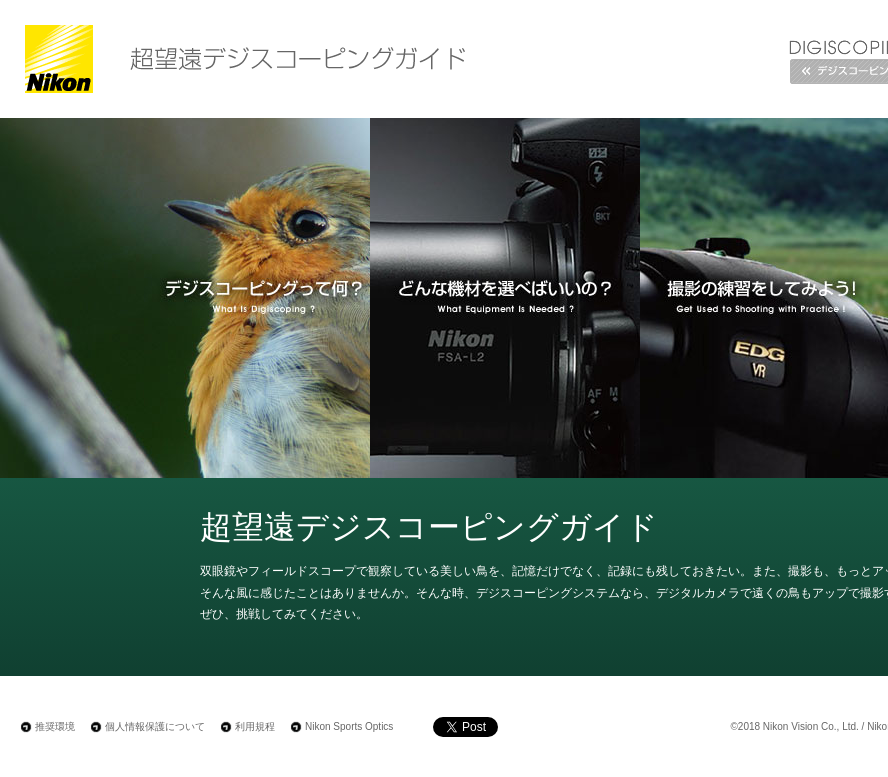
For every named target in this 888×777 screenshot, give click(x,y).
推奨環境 (55, 726)
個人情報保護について (155, 726)
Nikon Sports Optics (349, 726)
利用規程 (255, 726)
